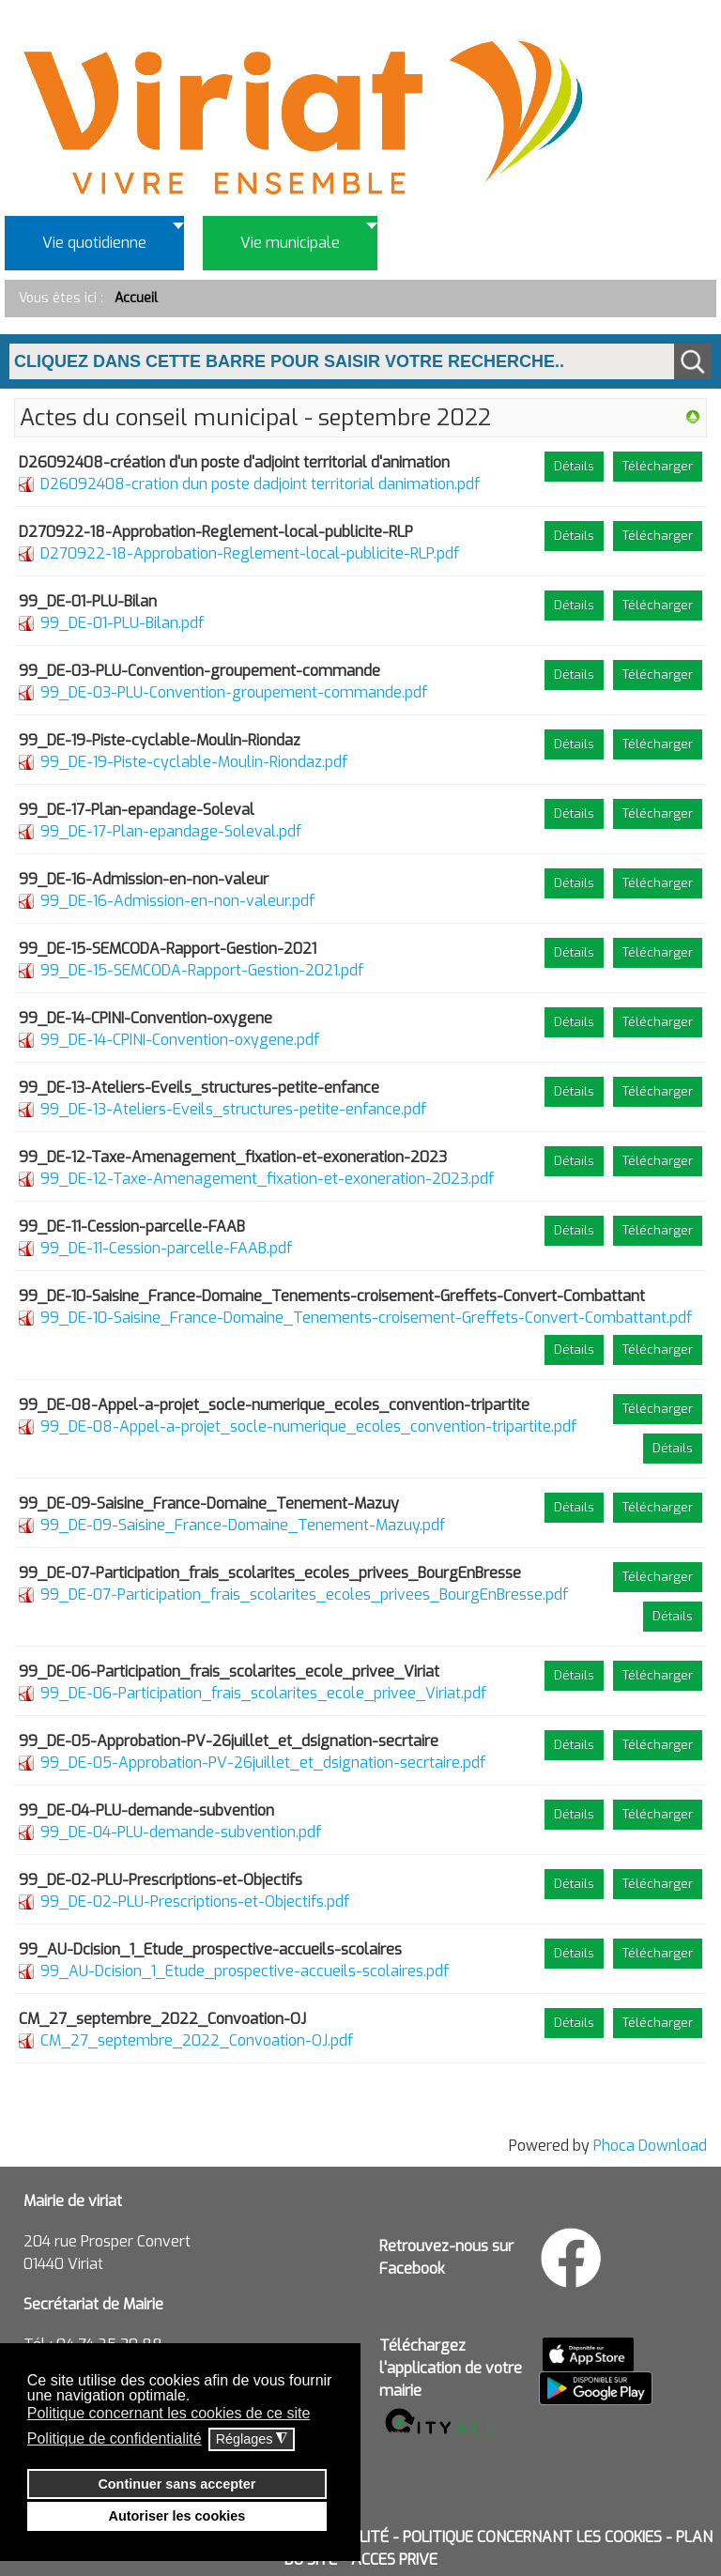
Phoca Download (650, 2145)
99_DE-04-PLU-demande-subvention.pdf (180, 1832)
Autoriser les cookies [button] (177, 2515)
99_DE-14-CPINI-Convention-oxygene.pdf (179, 1040)
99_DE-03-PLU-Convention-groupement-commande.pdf (233, 692)
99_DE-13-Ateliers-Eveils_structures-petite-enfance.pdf (233, 1109)
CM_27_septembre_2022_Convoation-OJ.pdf (196, 2040)
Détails (574, 466)
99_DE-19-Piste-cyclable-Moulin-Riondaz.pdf (193, 762)
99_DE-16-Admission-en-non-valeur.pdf (177, 901)
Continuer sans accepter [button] (176, 2484)
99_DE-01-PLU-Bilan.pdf (122, 623)
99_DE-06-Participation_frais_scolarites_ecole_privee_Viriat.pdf (263, 1693)
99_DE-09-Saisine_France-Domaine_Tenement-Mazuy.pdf (242, 1525)
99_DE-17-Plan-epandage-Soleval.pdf (170, 831)
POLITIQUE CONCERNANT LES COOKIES (532, 2537)
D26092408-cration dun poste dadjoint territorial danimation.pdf (260, 484)
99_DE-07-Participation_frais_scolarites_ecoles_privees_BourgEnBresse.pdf (304, 1594)
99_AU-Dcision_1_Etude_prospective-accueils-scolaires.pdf (244, 1971)
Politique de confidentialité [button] (114, 2438)
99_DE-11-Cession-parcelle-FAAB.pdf (166, 1248)
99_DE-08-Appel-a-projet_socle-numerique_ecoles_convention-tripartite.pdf (308, 1426)
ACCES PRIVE (394, 2559)
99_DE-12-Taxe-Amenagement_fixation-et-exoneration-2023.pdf (267, 1178)
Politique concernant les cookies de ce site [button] (169, 2413)
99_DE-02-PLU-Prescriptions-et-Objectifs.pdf (194, 1901)
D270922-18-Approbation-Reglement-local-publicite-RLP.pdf (249, 553)
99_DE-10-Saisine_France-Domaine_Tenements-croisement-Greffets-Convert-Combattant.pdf (366, 1317)
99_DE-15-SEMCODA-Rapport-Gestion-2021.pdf (201, 970)
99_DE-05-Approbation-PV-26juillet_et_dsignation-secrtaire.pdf (262, 1762)
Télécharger (657, 466)
